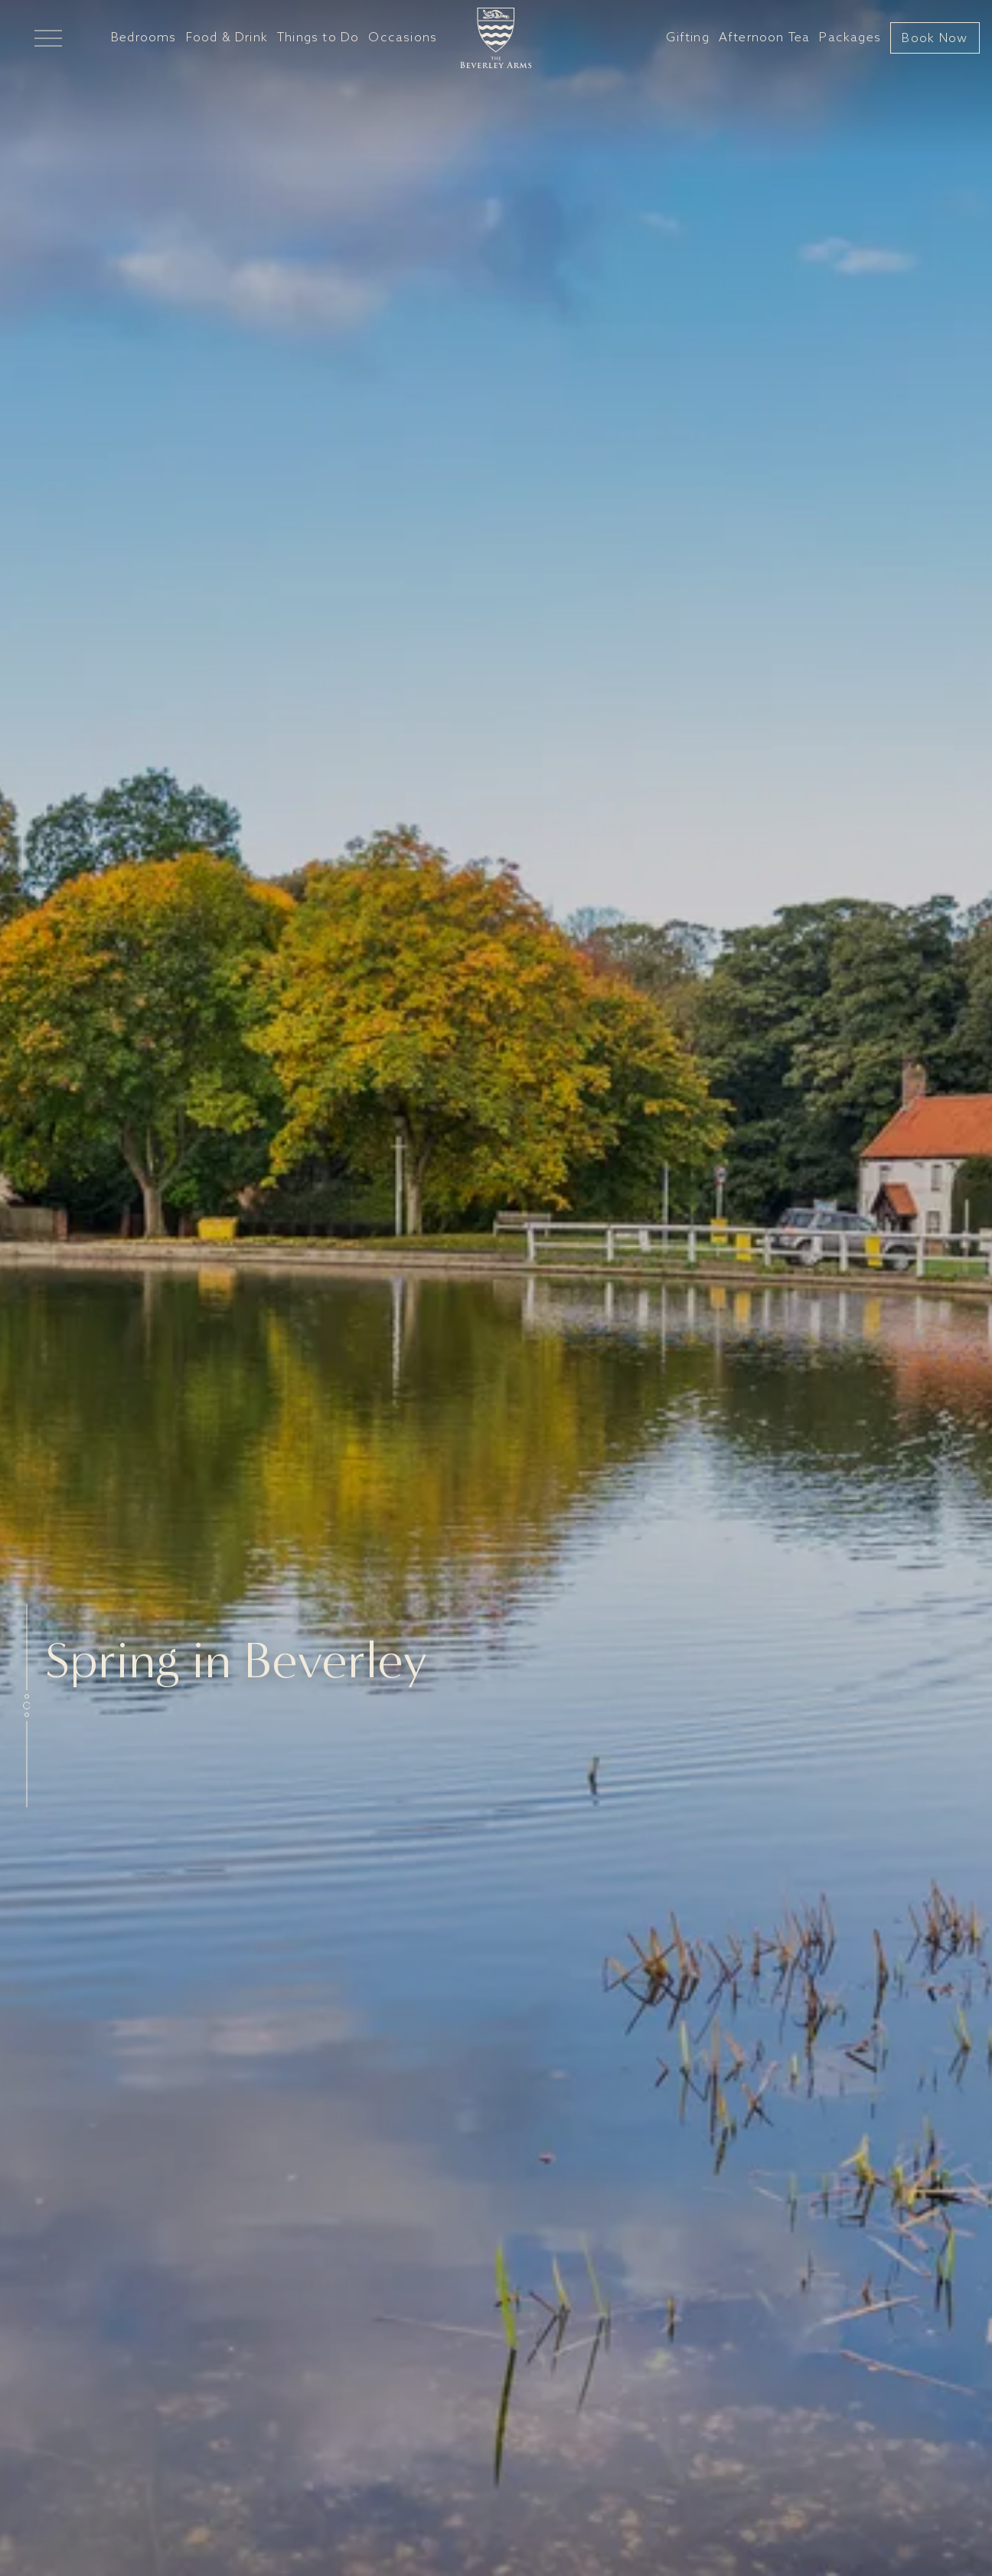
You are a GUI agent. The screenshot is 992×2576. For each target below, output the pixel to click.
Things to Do (318, 38)
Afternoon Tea (765, 38)
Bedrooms (144, 38)
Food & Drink (227, 38)
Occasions (402, 38)
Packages (850, 38)
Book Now (935, 38)
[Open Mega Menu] (48, 38)
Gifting (687, 38)
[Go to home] (495, 38)
